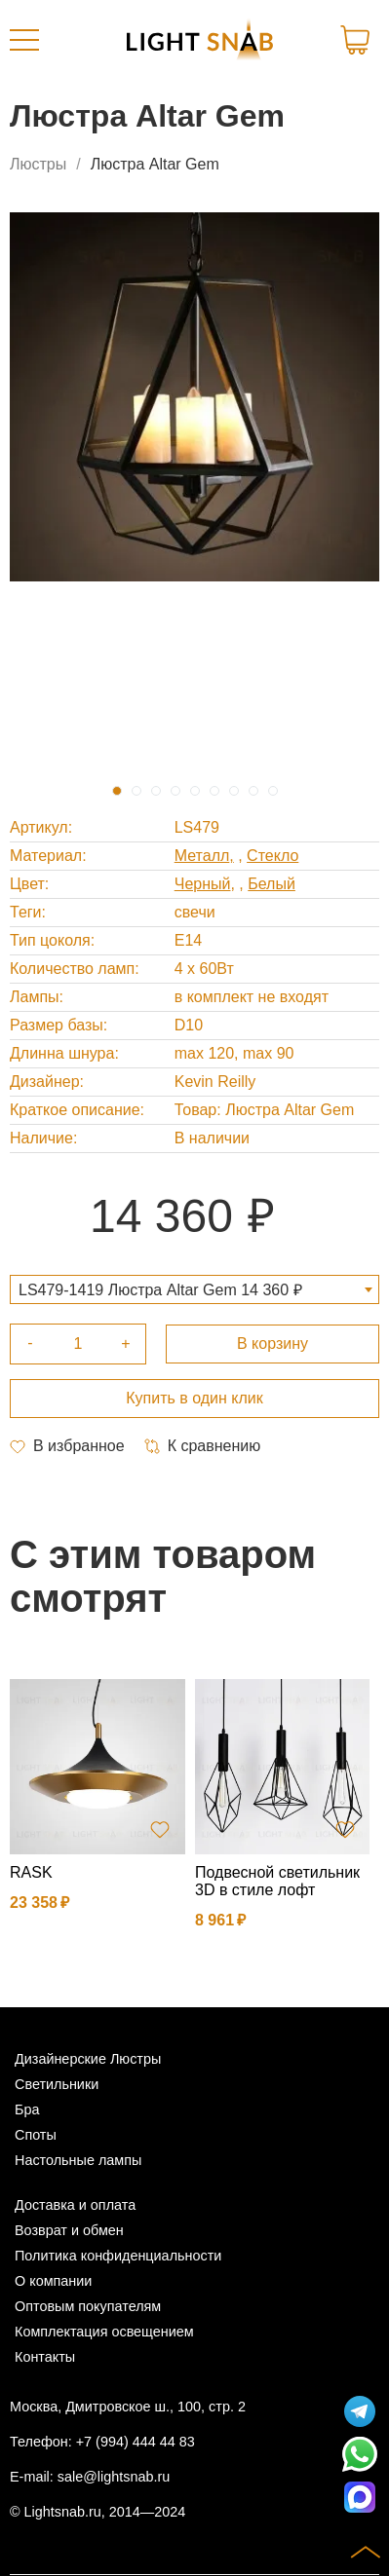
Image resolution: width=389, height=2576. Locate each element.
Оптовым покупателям (88, 2306)
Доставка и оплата (75, 2205)
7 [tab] (234, 791)
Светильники (56, 2084)
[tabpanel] (194, 396)
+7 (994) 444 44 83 (135, 2441)
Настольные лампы (78, 2160)
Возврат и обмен (69, 2230)
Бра (27, 2109)
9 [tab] (273, 791)
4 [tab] (175, 791)
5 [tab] (195, 791)
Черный (203, 884)
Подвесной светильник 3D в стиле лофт (277, 1881)
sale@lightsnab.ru (114, 2476)
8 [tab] (253, 791)
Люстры (38, 164)
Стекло (272, 855)
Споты (36, 2135)
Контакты (45, 2357)
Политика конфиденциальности (118, 2255)
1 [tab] (117, 791)
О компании (53, 2281)
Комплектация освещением (104, 2331)
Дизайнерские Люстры (88, 2059)
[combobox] (194, 1289)
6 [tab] (214, 791)
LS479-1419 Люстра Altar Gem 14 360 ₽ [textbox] (160, 1290)
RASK (31, 1872)
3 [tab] (156, 791)
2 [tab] (136, 791)
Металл (202, 855)
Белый (271, 884)
